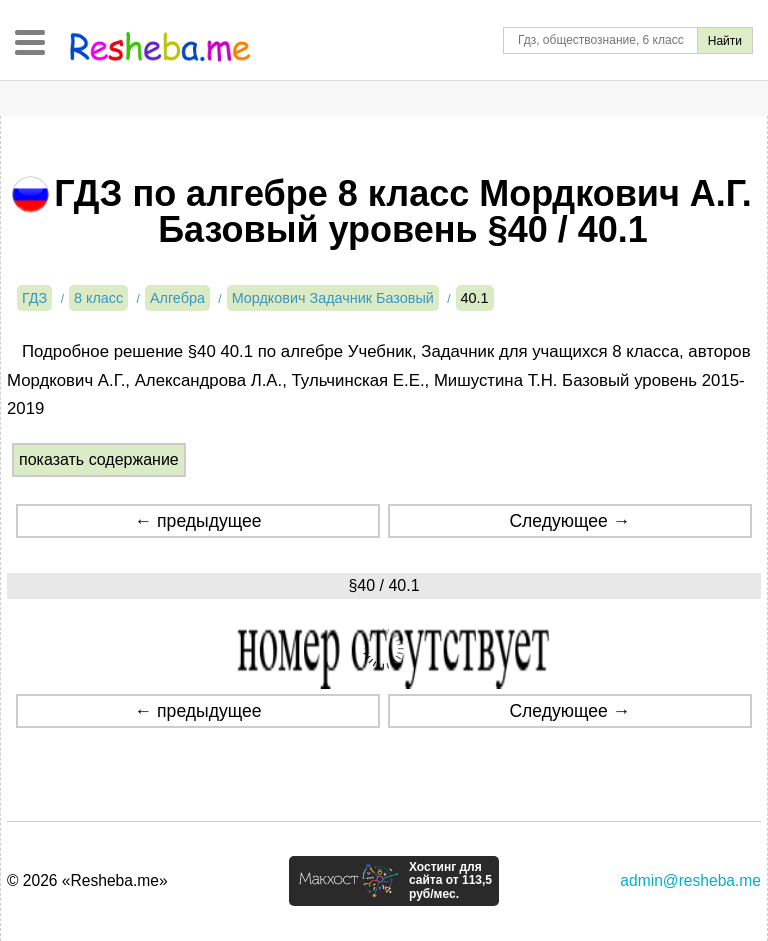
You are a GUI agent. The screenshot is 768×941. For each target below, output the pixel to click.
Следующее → (569, 521)
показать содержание (99, 459)
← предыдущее (198, 521)
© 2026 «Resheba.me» (87, 880)
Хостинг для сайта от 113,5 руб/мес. (450, 881)
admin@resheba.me (690, 880)
